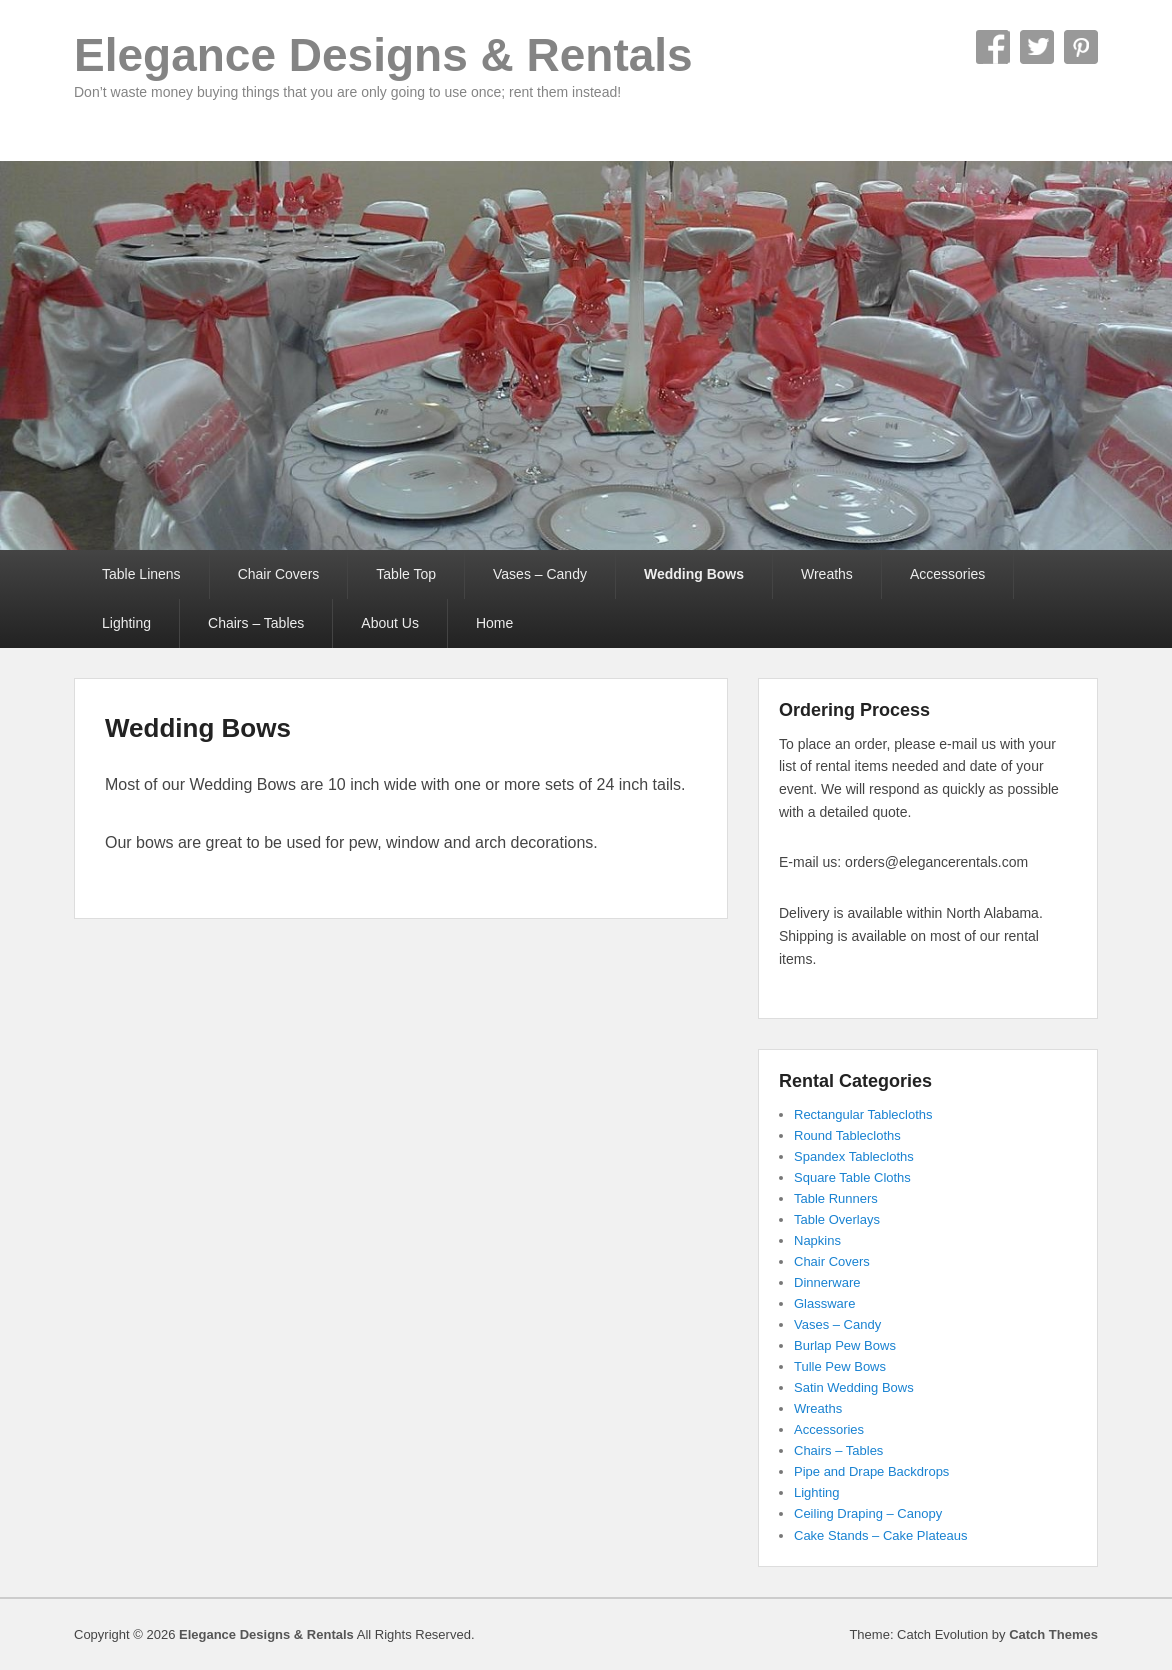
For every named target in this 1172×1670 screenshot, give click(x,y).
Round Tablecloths (847, 1135)
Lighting (126, 623)
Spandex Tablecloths (854, 1156)
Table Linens (141, 574)
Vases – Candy (540, 574)
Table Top (406, 574)
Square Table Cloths (852, 1177)
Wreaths (827, 574)
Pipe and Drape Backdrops (871, 1471)
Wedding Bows (694, 574)
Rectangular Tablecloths (863, 1114)
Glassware (824, 1303)
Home (494, 623)
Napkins (817, 1240)
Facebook (993, 47)
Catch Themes (1053, 1634)
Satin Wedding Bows (854, 1387)
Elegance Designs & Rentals (383, 55)
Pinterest (1081, 47)
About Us (390, 623)
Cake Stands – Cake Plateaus (880, 1535)
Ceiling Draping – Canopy (868, 1513)
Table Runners (836, 1198)
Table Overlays (837, 1219)
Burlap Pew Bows (845, 1345)
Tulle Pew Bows (840, 1366)
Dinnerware (827, 1282)
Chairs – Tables (256, 623)
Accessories (947, 574)
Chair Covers (279, 574)
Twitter (1037, 47)
